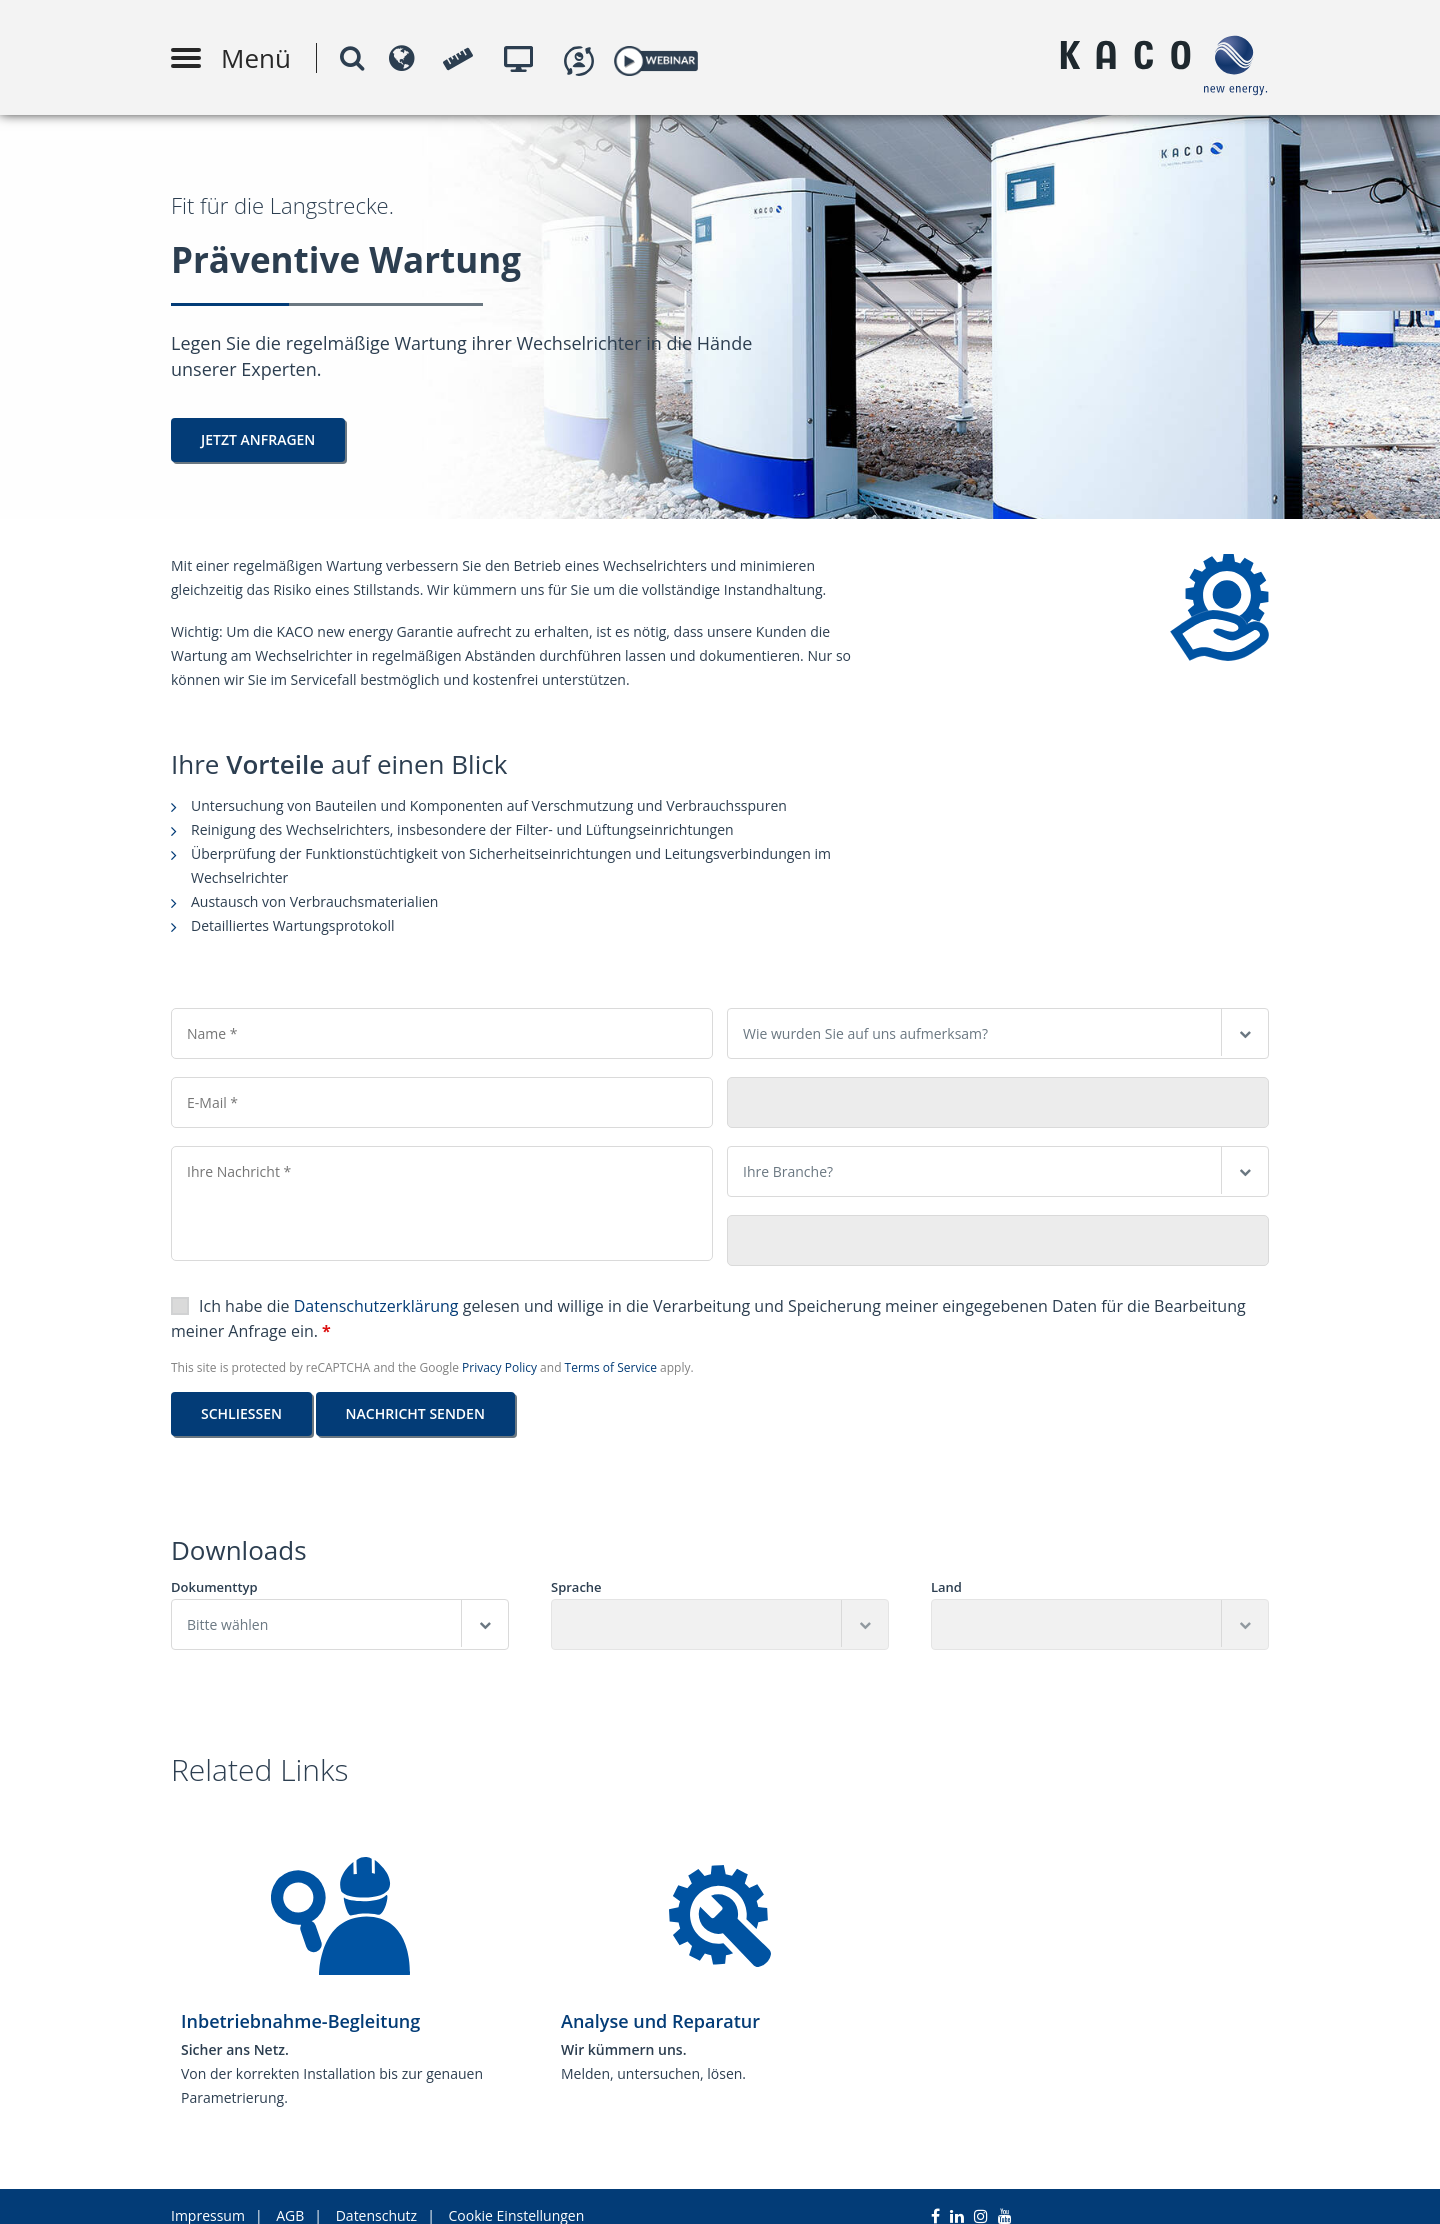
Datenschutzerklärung (376, 1306)
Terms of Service (611, 1367)
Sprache (576, 1587)
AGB (290, 2196)
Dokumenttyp (214, 1587)
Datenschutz (376, 2196)
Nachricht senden (415, 1413)
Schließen (241, 1413)
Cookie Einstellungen (517, 2196)
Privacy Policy (499, 1367)
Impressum (208, 2196)
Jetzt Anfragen (258, 439)
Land (946, 1587)
